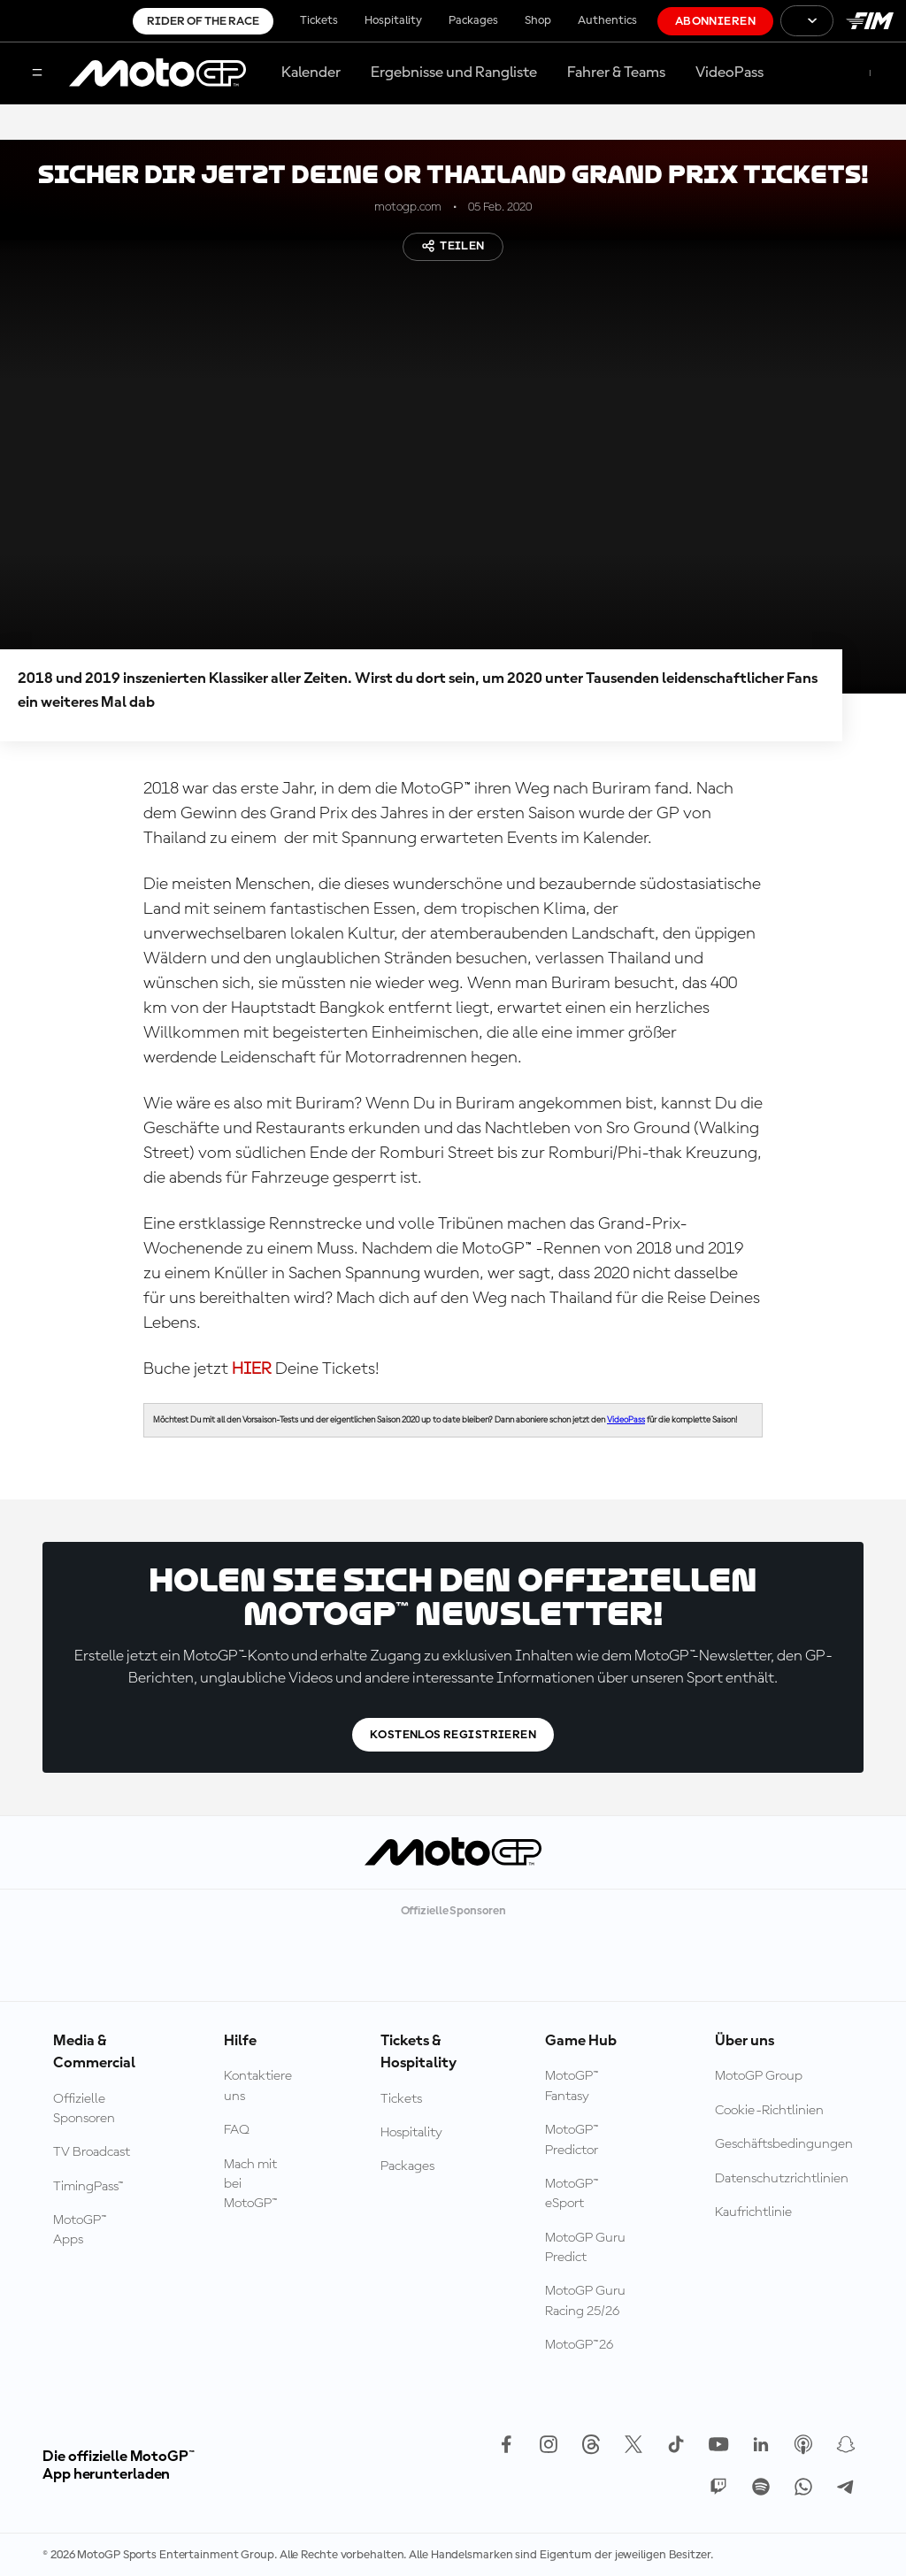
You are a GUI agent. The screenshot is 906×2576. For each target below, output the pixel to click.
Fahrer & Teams (616, 72)
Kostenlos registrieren (453, 1735)
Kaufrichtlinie (753, 2212)
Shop (538, 20)
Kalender (311, 72)
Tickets (319, 20)
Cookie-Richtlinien (769, 2111)
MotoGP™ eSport (572, 2194)
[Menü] (37, 74)
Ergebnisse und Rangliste (454, 72)
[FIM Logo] (870, 20)
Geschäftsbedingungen (784, 2144)
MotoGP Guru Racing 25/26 (585, 2301)
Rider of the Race (203, 21)
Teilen (453, 246)
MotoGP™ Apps (80, 2230)
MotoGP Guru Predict (585, 2248)
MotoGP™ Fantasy (572, 2086)
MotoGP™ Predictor (572, 2140)
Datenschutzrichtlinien (781, 2179)
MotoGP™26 (579, 2345)
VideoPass (729, 72)
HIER (253, 1369)
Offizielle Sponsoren (84, 2109)
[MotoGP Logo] (157, 73)
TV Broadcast (91, 2152)
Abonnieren (715, 21)
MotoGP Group (758, 2076)
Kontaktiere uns (258, 2086)
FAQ (237, 2130)
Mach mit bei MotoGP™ (251, 2185)
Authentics (607, 20)
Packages (473, 20)
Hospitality (393, 20)
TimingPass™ (88, 2187)
